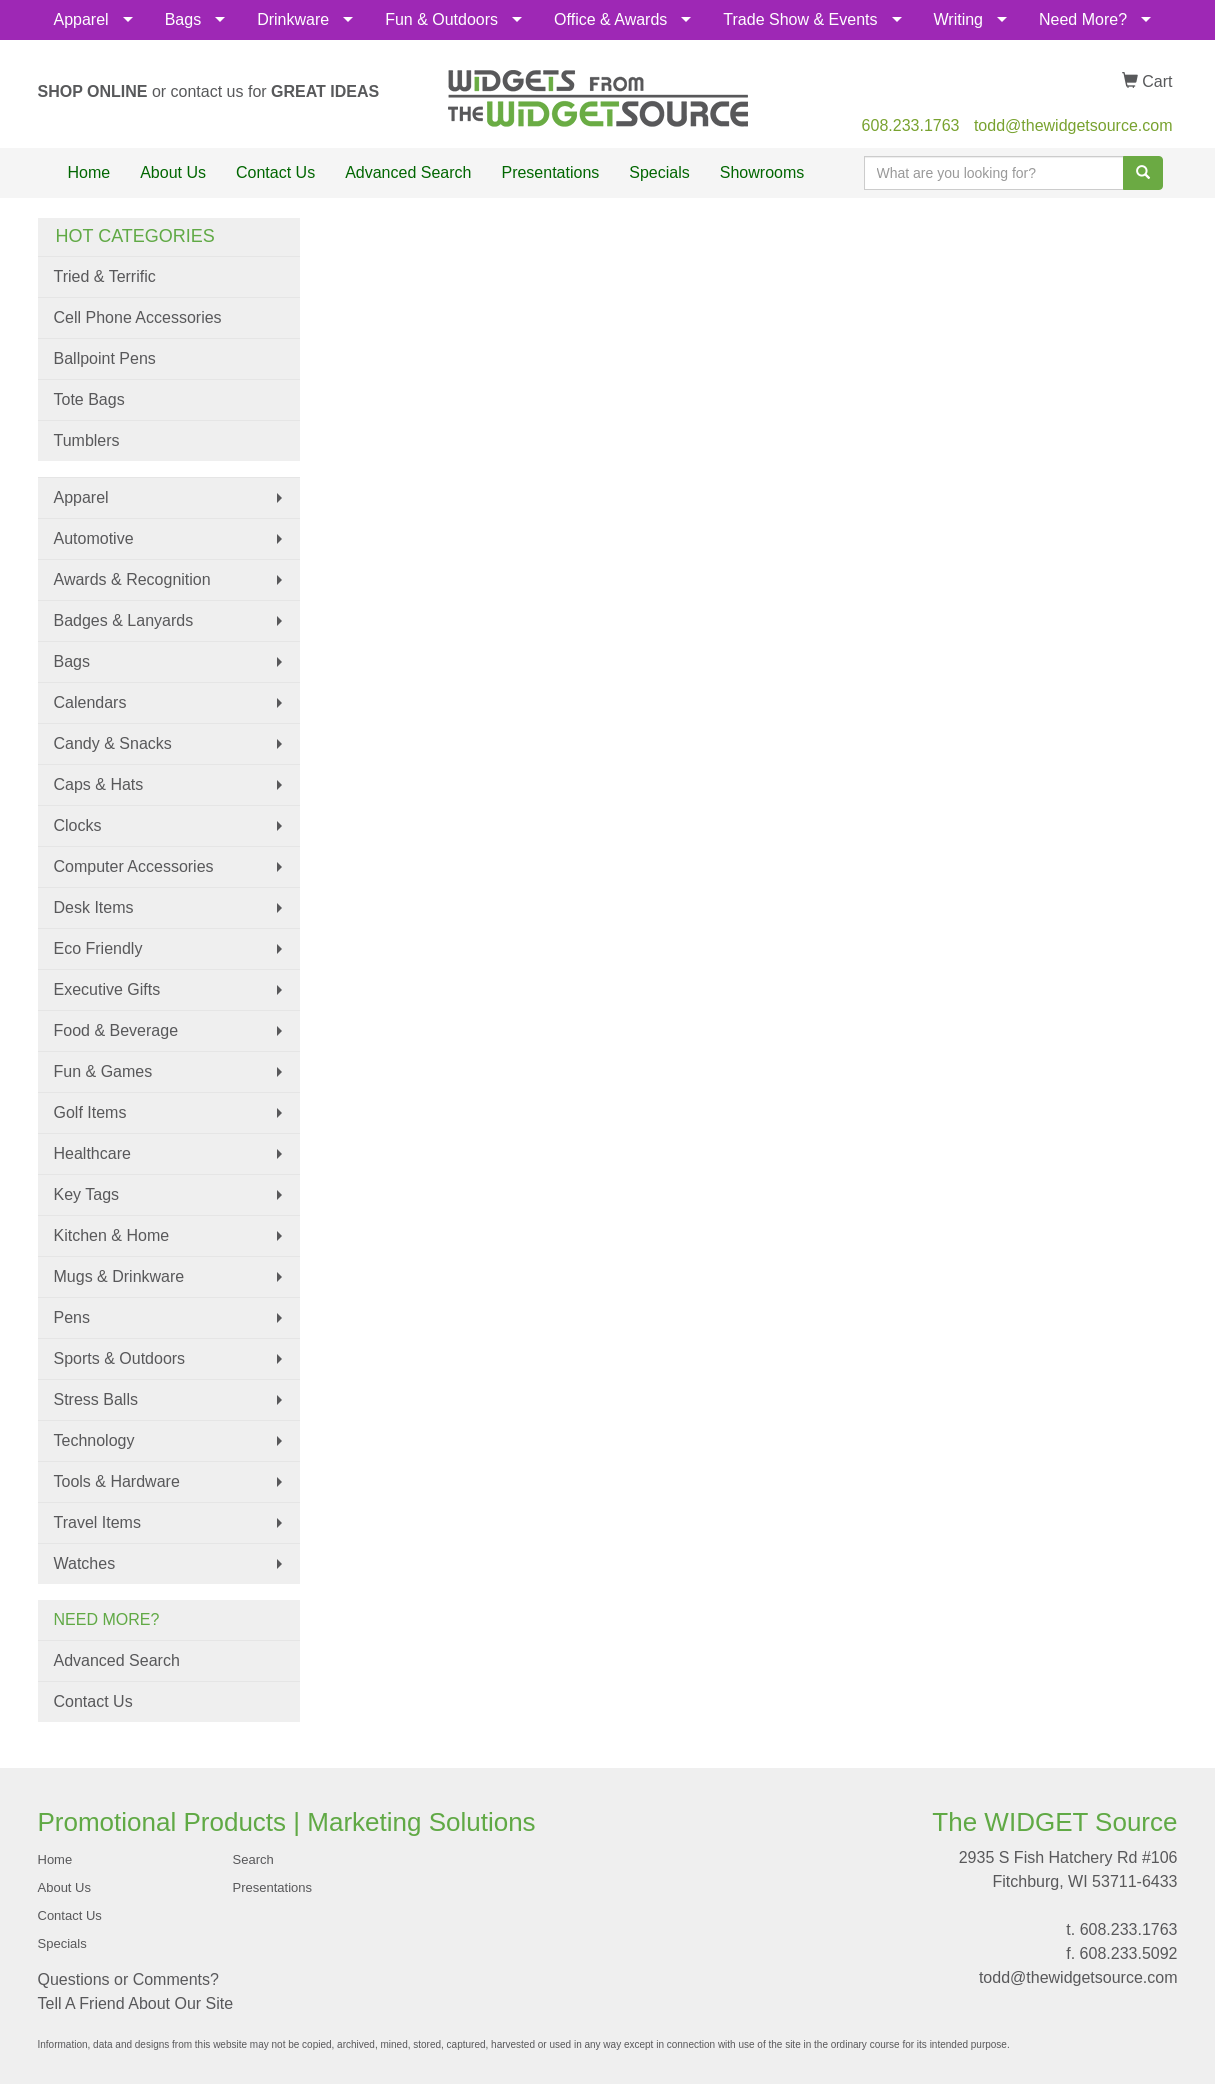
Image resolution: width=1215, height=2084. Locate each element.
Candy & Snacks (113, 743)
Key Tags (87, 1194)
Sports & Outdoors (120, 1358)
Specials (659, 172)
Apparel (81, 19)
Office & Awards (610, 19)
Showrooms (762, 172)
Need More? (1083, 19)
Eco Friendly (98, 948)
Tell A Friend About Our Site (136, 2003)
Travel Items (97, 1522)
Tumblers (87, 440)
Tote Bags (89, 399)
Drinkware (293, 19)
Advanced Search (408, 172)
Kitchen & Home (112, 1235)
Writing (959, 19)
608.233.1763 (911, 125)
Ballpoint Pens (105, 358)
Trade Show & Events (800, 19)
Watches (85, 1563)
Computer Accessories (134, 866)
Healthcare (92, 1153)
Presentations (550, 172)
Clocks (78, 825)
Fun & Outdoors (441, 19)
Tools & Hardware (117, 1481)
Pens (72, 1317)
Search (253, 1859)
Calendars (90, 702)
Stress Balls (96, 1399)
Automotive (94, 538)
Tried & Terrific (105, 276)
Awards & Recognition (132, 579)
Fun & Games (103, 1071)
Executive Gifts (107, 989)
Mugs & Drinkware (119, 1276)
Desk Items (94, 907)
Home (89, 172)
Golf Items (90, 1112)
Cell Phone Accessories (138, 317)
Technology (94, 1440)
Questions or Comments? (128, 1979)
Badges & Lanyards (124, 620)
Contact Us (275, 172)
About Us (173, 172)
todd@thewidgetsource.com (1073, 125)
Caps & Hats (99, 784)
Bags (183, 19)
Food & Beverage (116, 1030)
